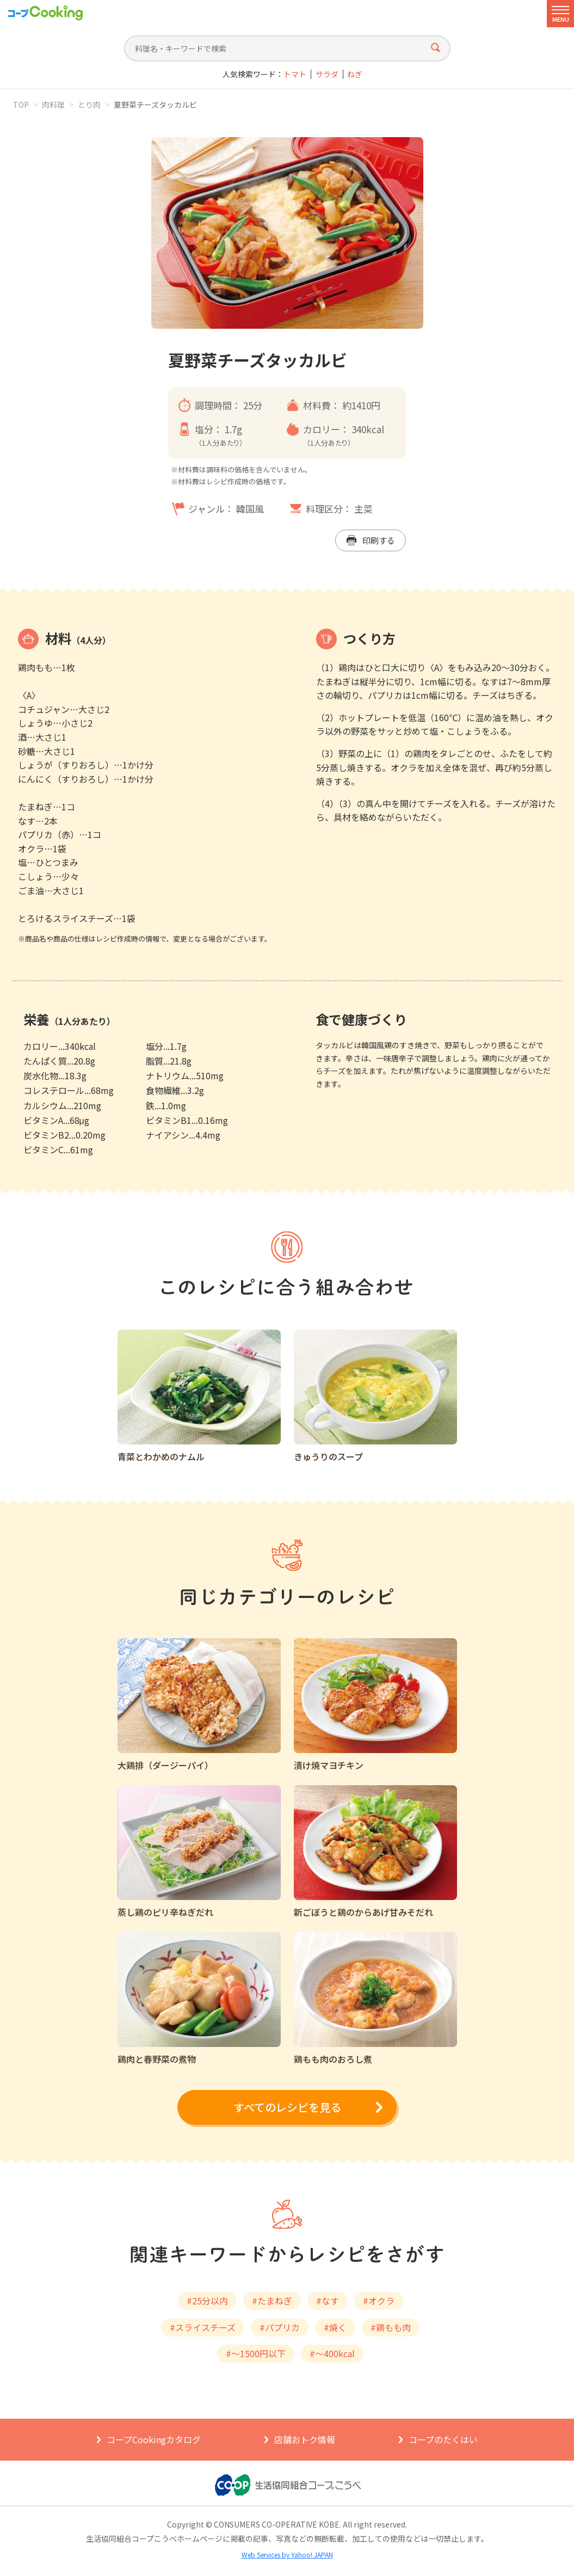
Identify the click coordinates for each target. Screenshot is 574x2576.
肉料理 (53, 104)
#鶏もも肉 (391, 2327)
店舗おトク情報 (304, 2439)
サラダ (327, 74)
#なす (327, 2300)
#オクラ (378, 2300)
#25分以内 (207, 2300)
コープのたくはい (443, 2439)
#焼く (335, 2327)
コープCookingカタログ (154, 2439)
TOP (21, 104)
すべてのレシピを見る (287, 2107)
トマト (294, 74)
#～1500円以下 (256, 2353)
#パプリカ (280, 2327)
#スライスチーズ (203, 2327)
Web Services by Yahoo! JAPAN (287, 2554)
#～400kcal (332, 2353)
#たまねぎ (272, 2300)
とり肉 (89, 104)
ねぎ (354, 74)
